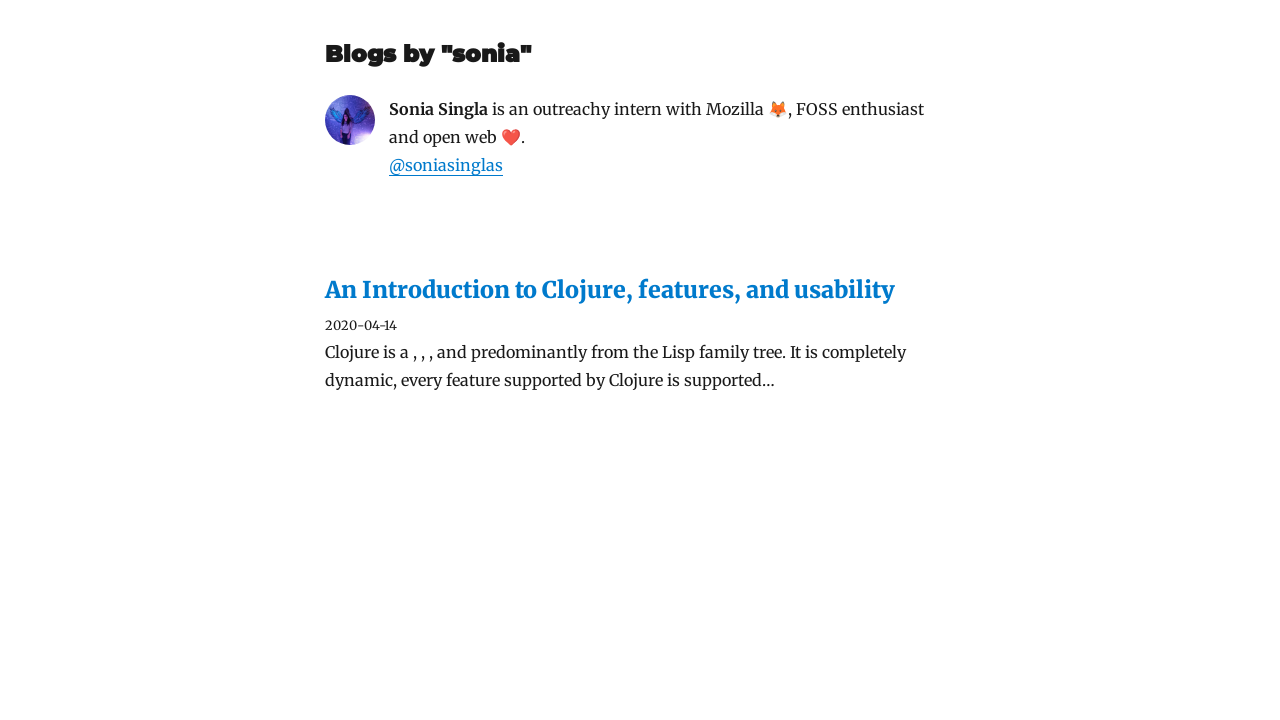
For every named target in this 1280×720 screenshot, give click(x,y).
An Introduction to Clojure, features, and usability (610, 289)
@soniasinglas (446, 165)
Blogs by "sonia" (428, 54)
